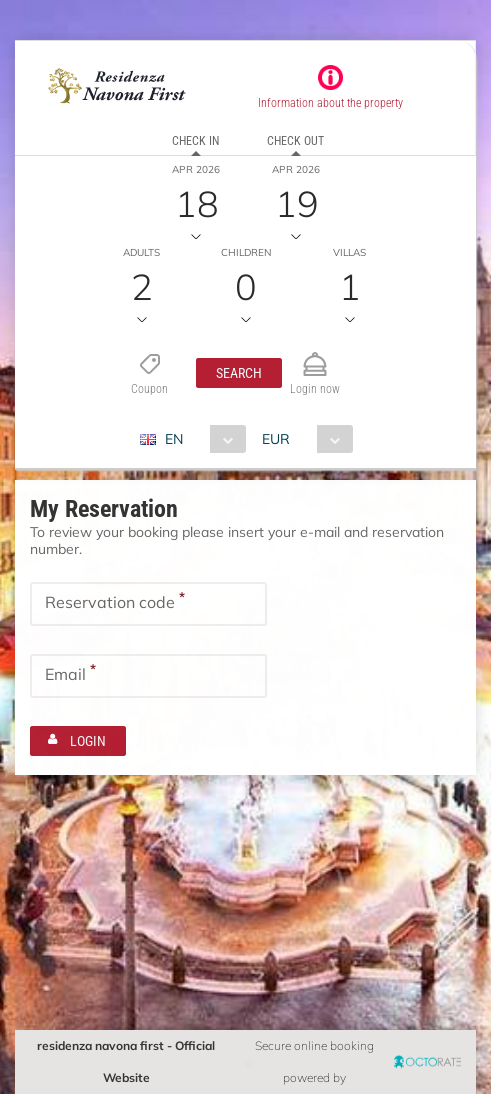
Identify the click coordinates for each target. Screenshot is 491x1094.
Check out (295, 141)
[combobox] (200, 439)
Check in (195, 141)
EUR (276, 439)
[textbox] (148, 604)
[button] (239, 373)
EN (174, 439)
